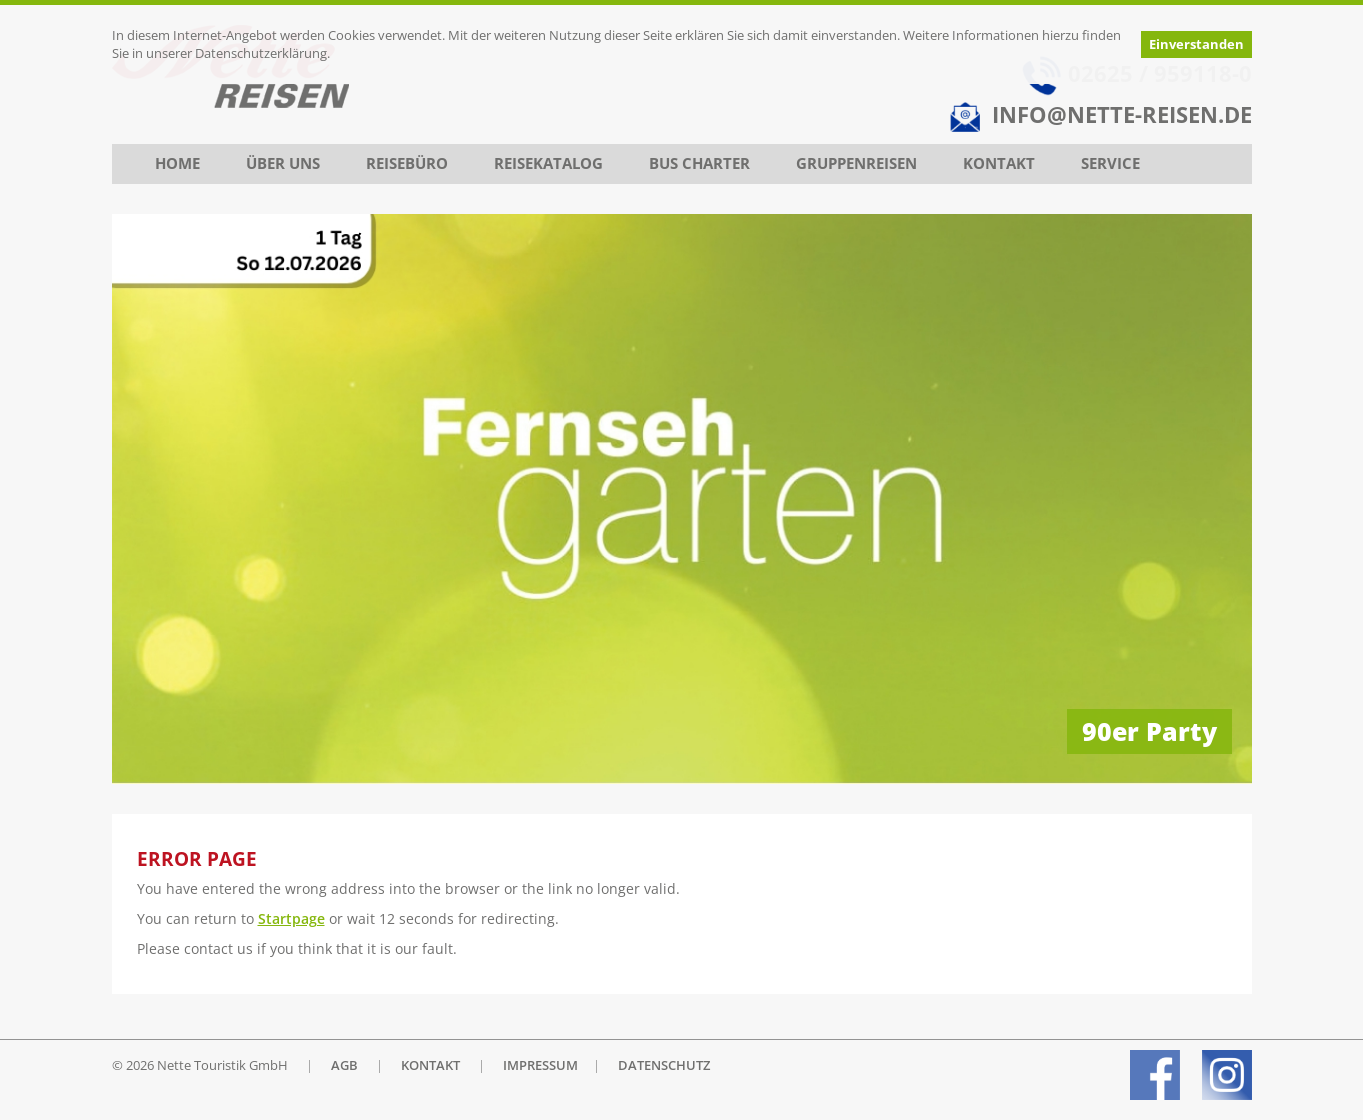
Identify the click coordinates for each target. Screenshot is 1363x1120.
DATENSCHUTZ (664, 1065)
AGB (344, 1065)
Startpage (291, 918)
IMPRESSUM (540, 1065)
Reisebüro (407, 163)
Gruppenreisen (856, 163)
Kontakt (999, 163)
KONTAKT (430, 1065)
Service (1110, 163)
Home (177, 163)
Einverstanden (1196, 44)
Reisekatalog (548, 163)
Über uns (283, 163)
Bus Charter (699, 163)
